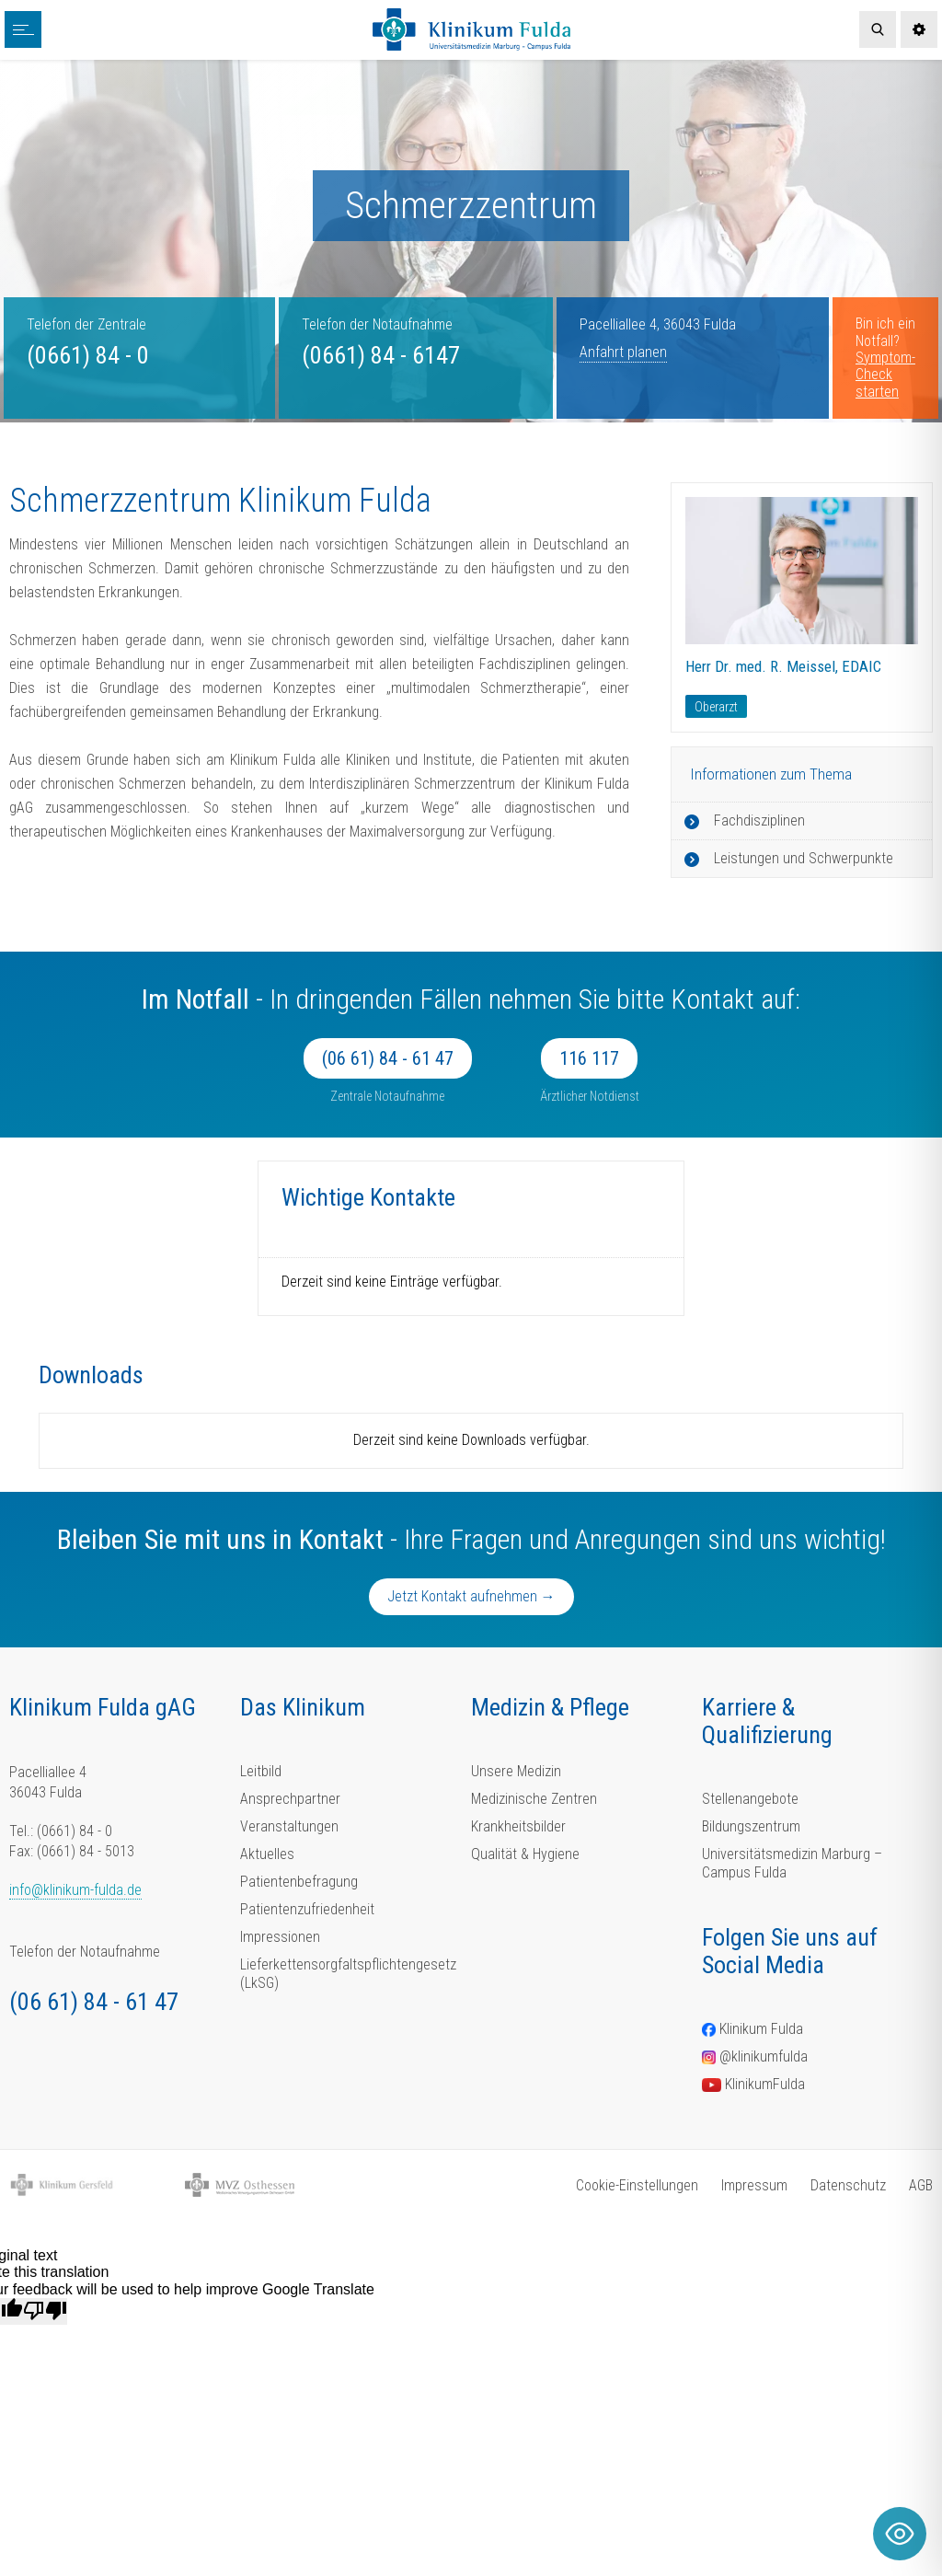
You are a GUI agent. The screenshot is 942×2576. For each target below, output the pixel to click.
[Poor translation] (45, 2311)
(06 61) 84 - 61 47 (388, 1058)
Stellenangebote (750, 1799)
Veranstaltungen (289, 1826)
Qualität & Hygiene (525, 1854)
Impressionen (280, 1937)
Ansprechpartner (290, 1799)
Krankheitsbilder (518, 1826)
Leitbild (260, 1771)
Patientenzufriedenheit (307, 1909)
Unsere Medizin (516, 1771)
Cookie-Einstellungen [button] (637, 2185)
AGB (921, 2185)
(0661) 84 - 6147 (381, 355)
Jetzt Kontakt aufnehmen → (471, 1596)
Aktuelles (267, 1854)
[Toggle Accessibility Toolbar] (899, 2533)
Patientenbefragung (299, 1881)
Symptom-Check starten (885, 374)
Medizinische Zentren (534, 1799)
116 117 (589, 1058)
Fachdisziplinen (759, 820)
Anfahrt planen (623, 352)
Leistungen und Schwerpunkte (803, 858)
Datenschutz (848, 2185)
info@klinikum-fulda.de (75, 1890)
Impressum (754, 2185)
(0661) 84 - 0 (88, 355)
